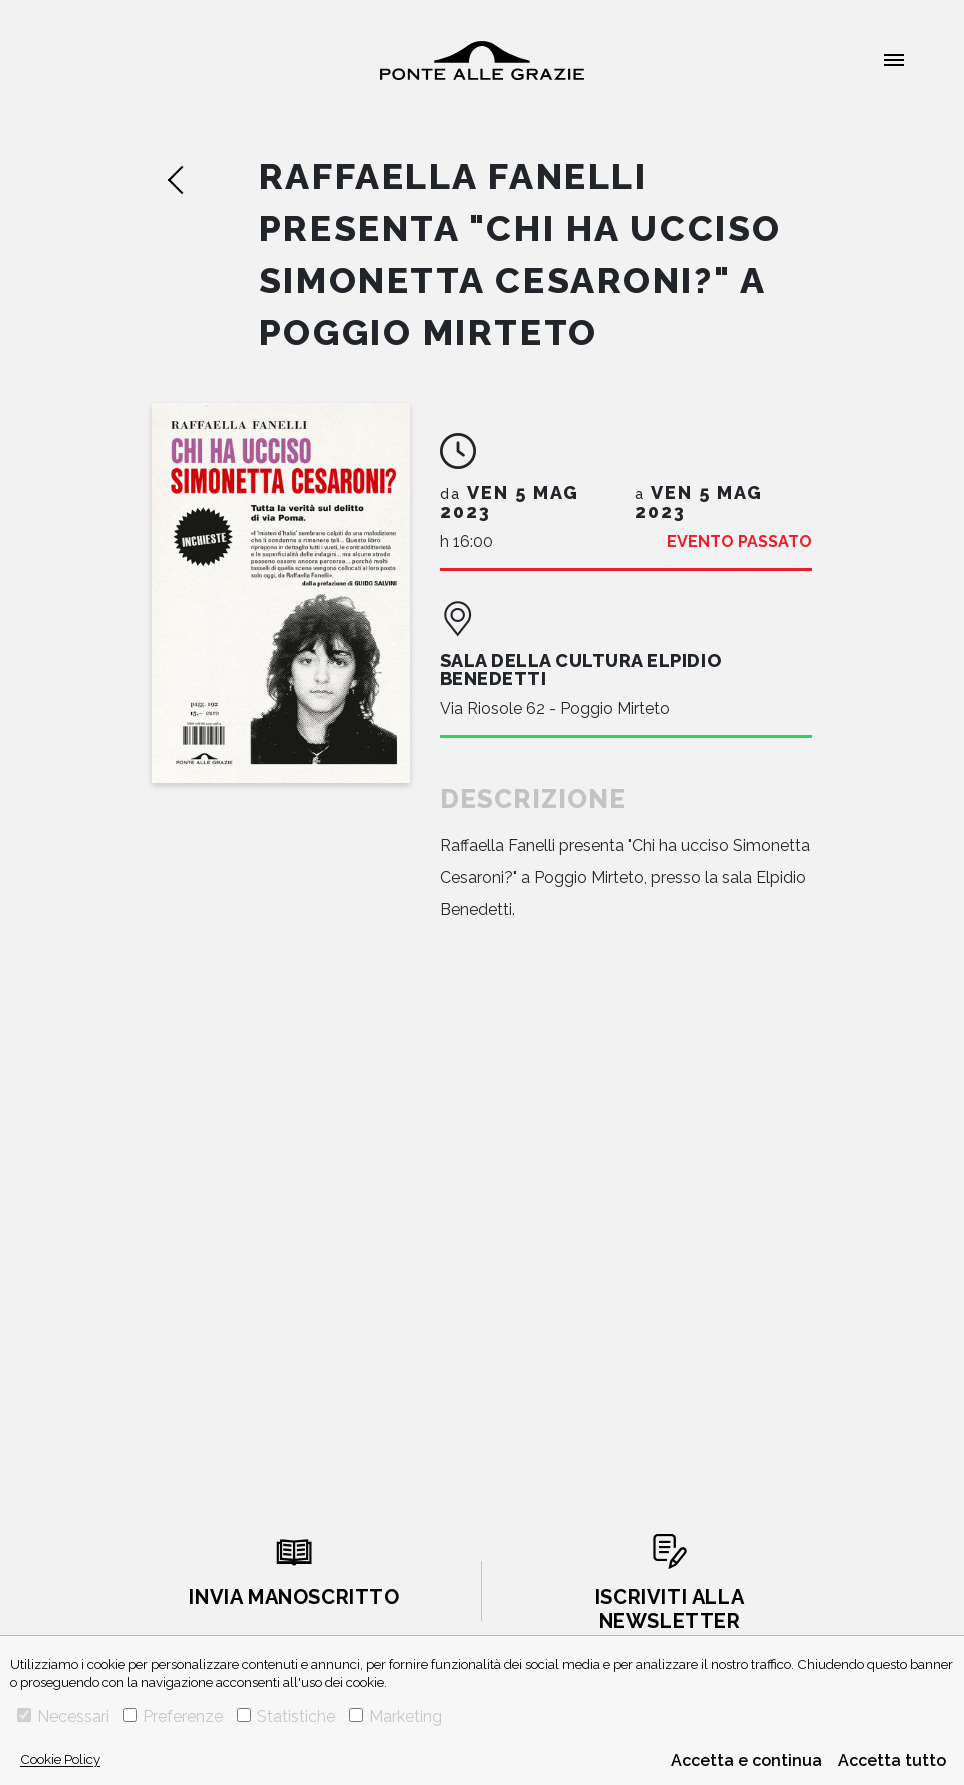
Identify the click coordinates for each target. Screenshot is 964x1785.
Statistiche (286, 1716)
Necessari (63, 1716)
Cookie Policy (60, 1759)
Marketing (395, 1716)
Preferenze (173, 1716)
